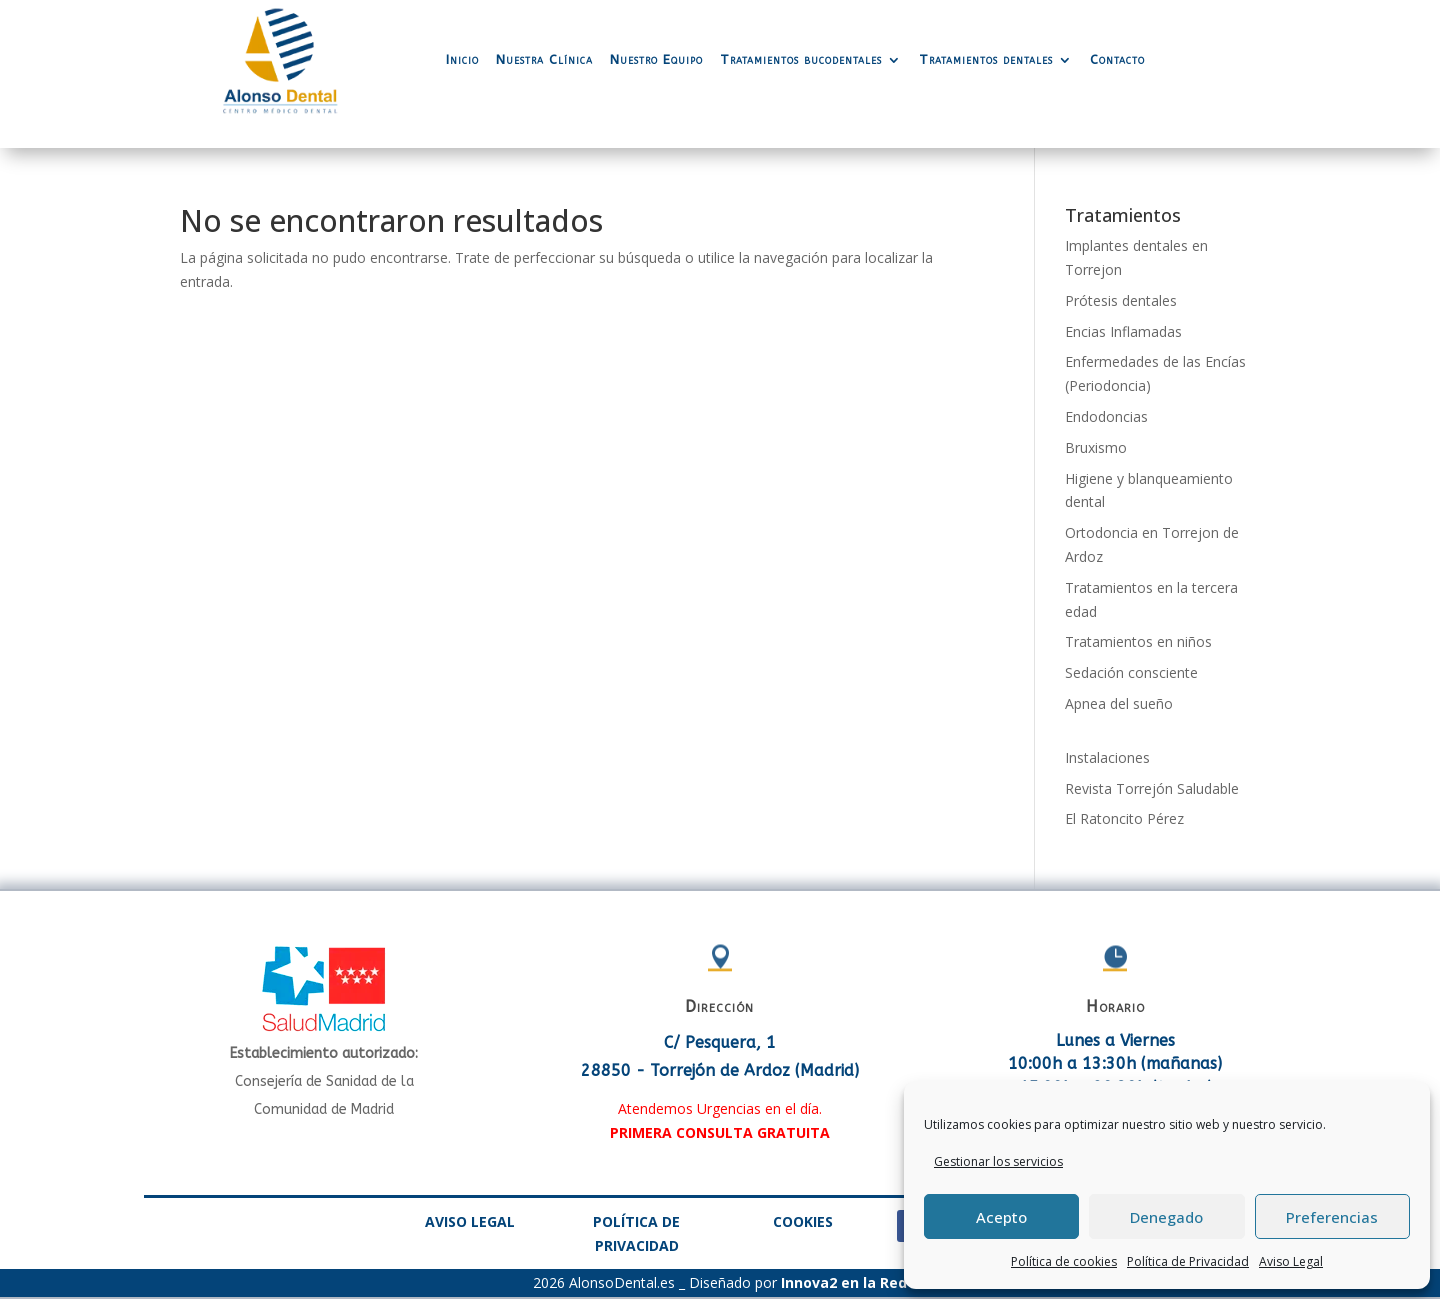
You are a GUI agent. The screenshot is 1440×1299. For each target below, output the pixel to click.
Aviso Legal (1291, 1261)
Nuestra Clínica (544, 59)
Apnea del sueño (1119, 703)
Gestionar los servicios (998, 1161)
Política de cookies (1064, 1261)
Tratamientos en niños (1138, 641)
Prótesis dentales (1121, 300)
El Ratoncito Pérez (1124, 818)
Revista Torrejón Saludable (1152, 788)
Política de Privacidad (1188, 1261)
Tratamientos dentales (986, 59)
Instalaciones (1107, 757)
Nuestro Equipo (656, 59)
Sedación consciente (1131, 672)
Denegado (1166, 1217)
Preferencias (1332, 1217)
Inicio (462, 59)
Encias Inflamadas (1123, 331)
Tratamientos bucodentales (801, 59)
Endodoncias (1106, 416)
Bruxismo (1096, 447)
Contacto (1117, 59)
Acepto (1001, 1217)
